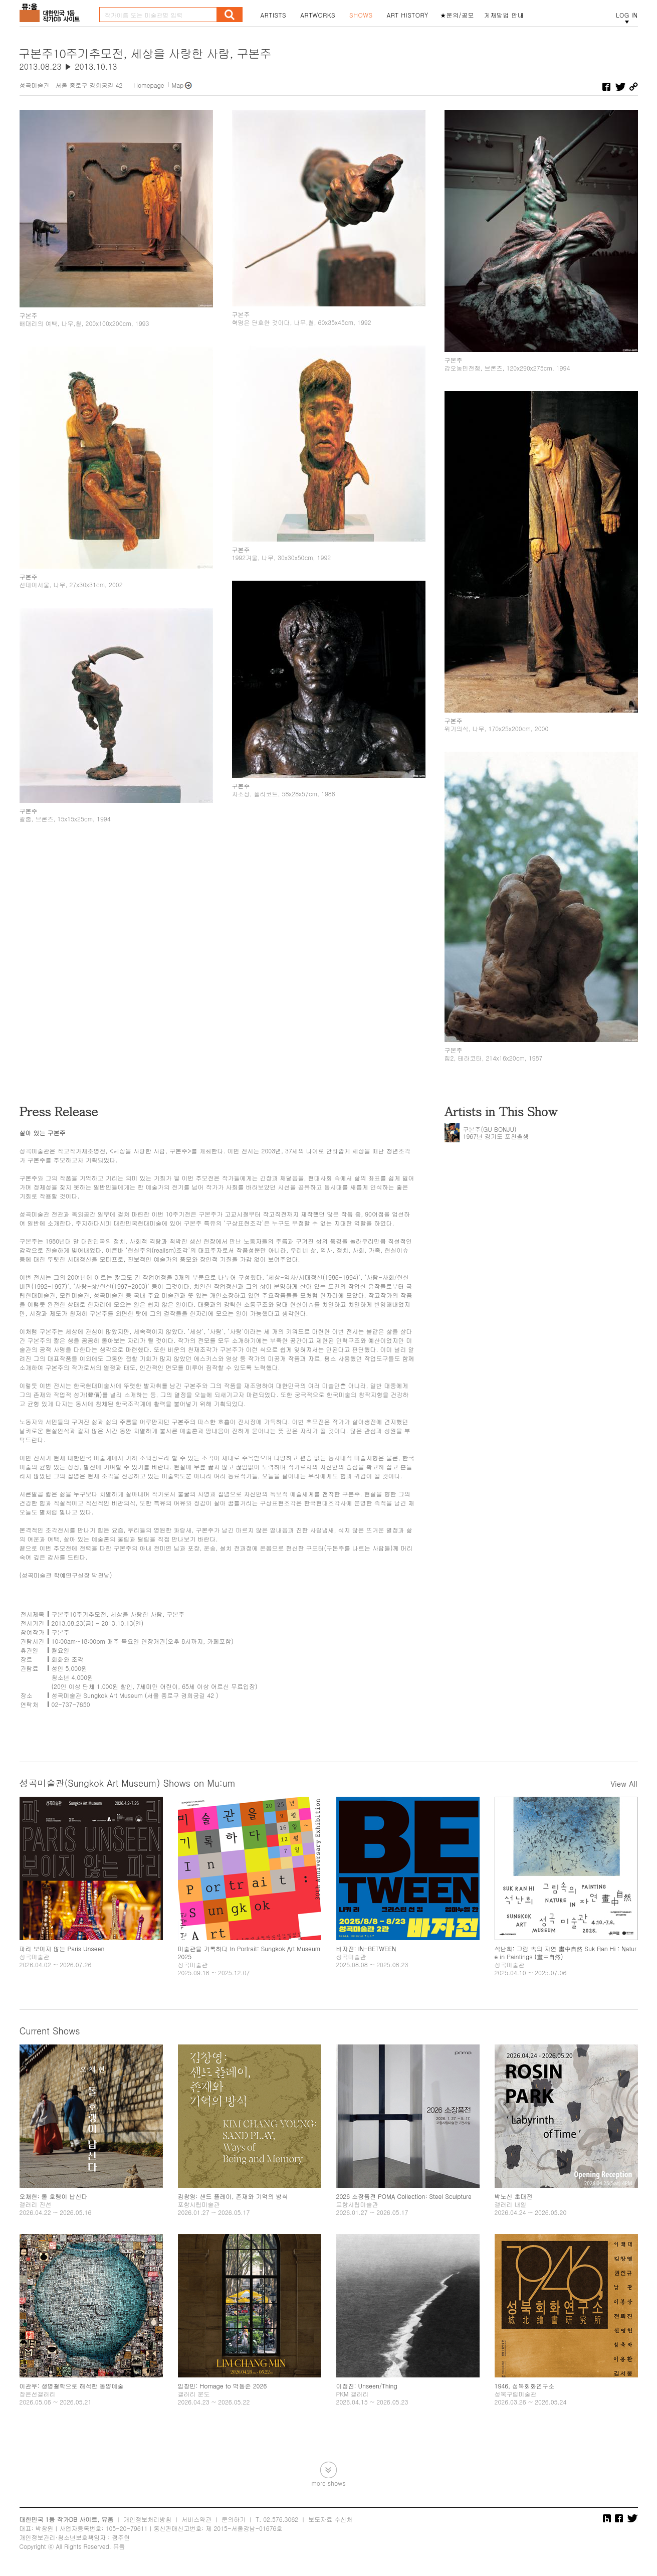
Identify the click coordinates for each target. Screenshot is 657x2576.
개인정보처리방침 (147, 2519)
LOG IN (627, 15)
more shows (328, 2482)
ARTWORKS (317, 15)
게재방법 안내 (504, 15)
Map (178, 85)
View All (623, 1783)
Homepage (148, 85)
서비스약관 (196, 2519)
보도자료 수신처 (330, 2519)
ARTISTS (274, 15)
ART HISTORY (407, 15)
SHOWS (360, 15)
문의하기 (234, 2519)
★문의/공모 (457, 15)
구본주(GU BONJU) (490, 1129)
